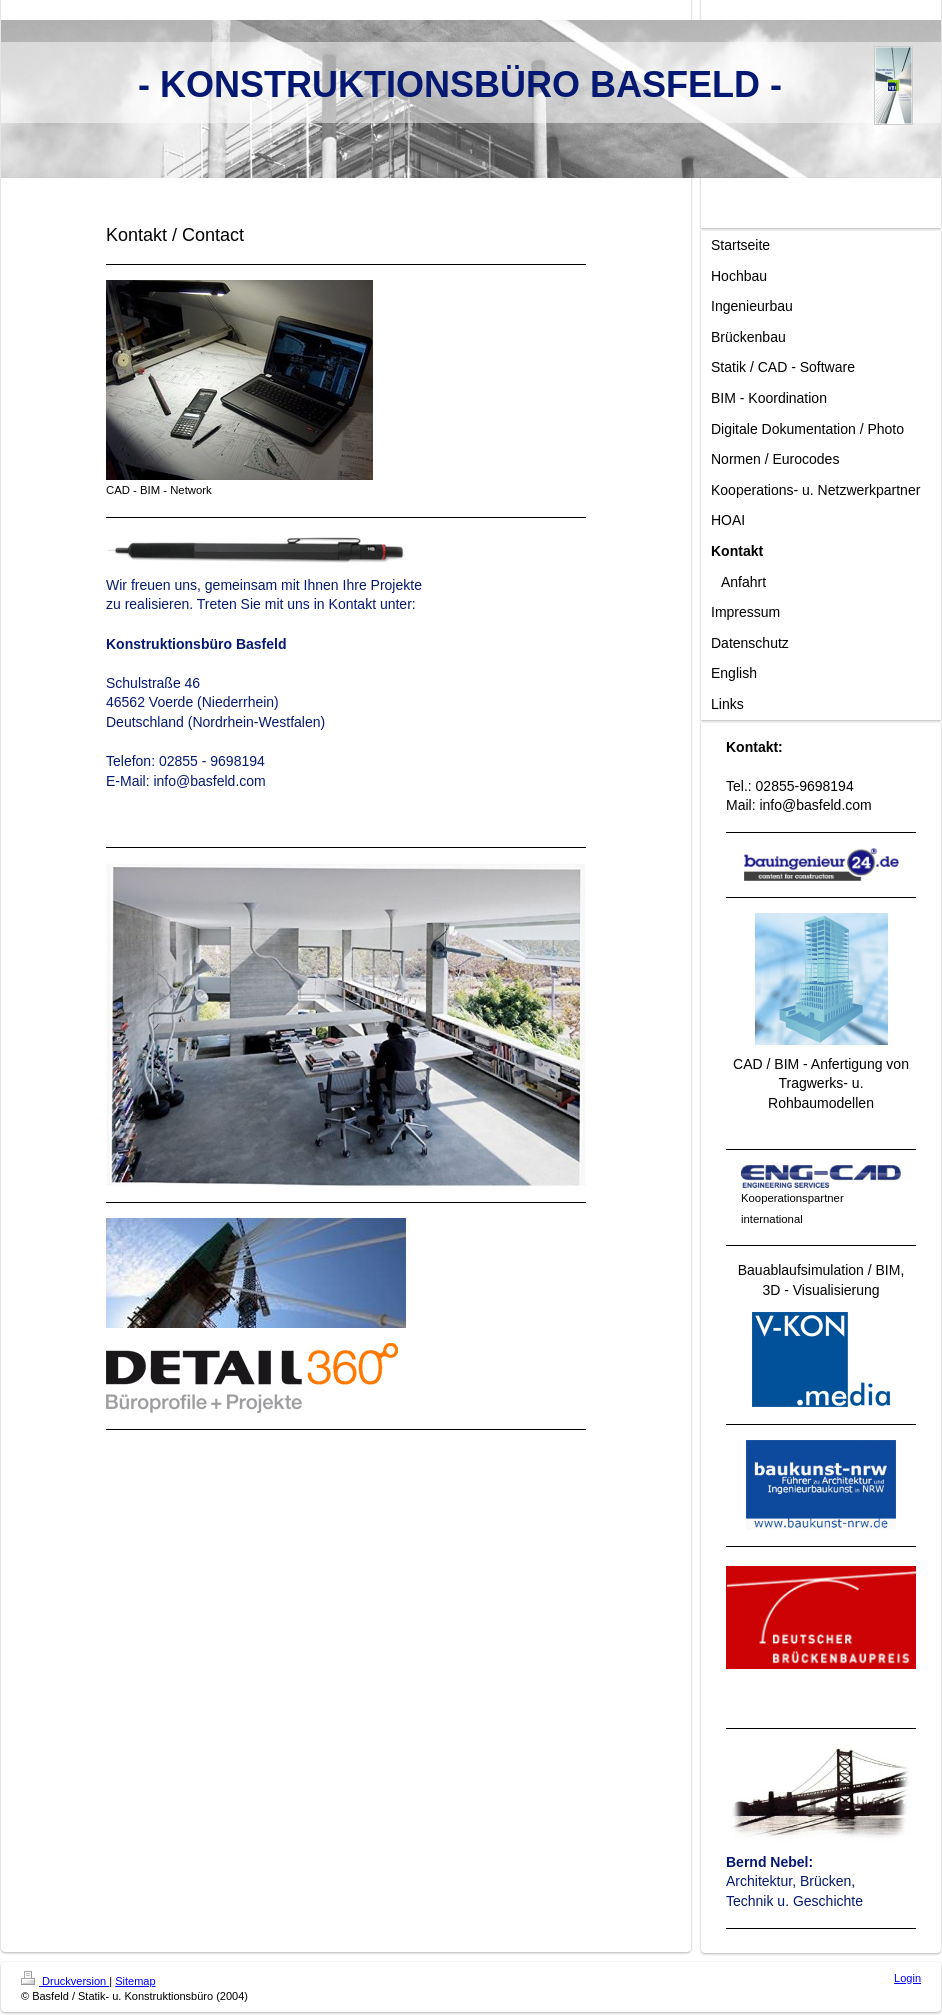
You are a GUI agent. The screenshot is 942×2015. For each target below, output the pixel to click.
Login (907, 1978)
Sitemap (135, 1981)
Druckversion (65, 1981)
